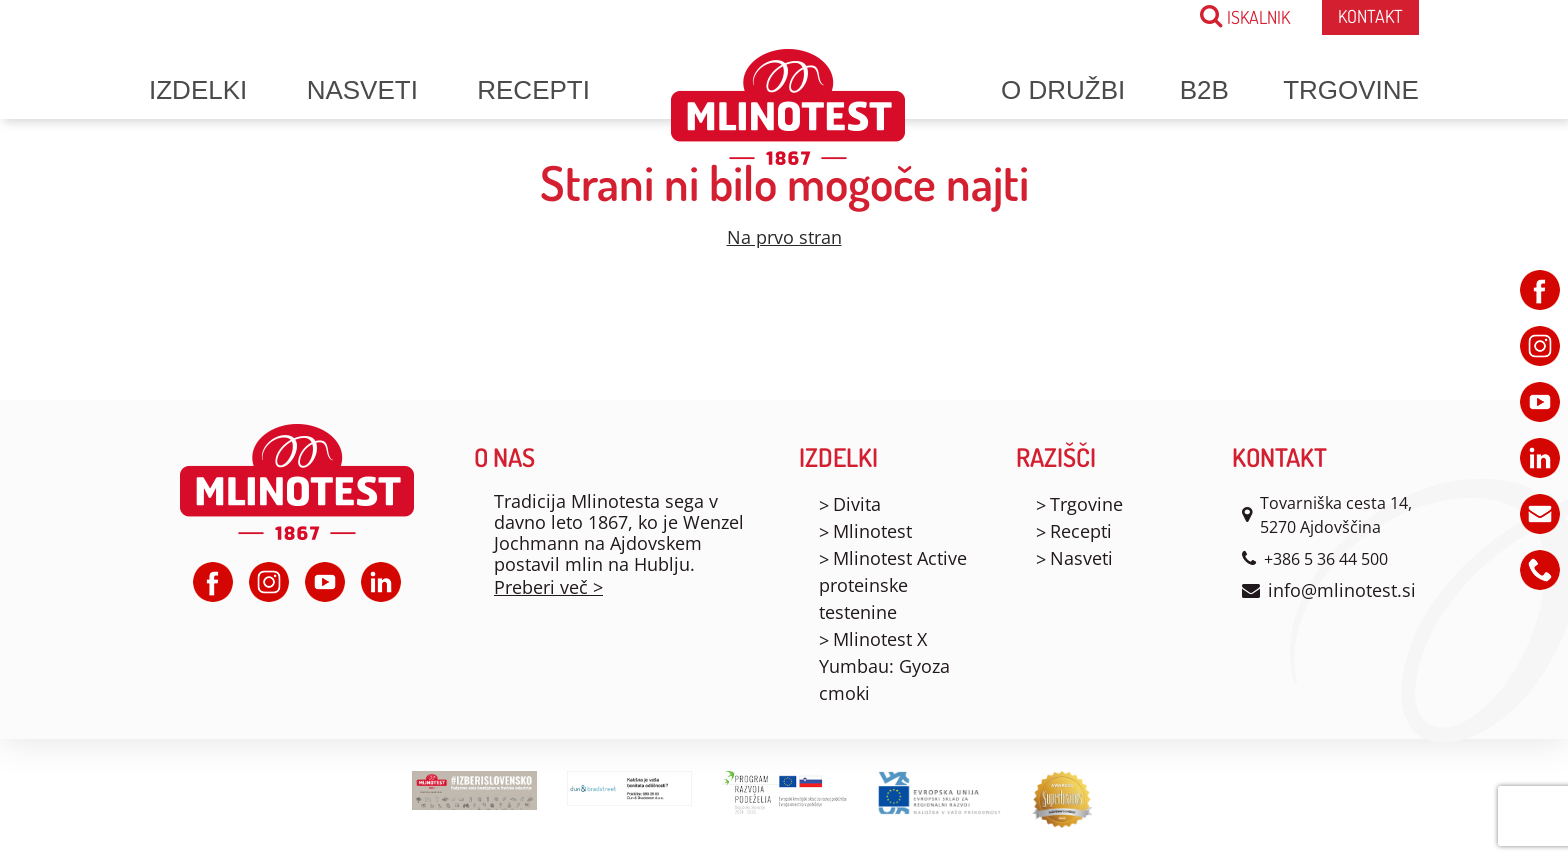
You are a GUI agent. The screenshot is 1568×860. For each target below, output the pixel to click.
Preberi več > (548, 587)
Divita (857, 504)
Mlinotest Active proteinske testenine (893, 585)
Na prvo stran (784, 237)
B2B (1204, 90)
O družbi (1063, 90)
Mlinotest (872, 531)
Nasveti (362, 90)
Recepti (533, 90)
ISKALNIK (1245, 15)
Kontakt (1370, 16)
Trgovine (1351, 90)
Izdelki (198, 90)
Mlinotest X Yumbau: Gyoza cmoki (884, 666)
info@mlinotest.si (1342, 590)
